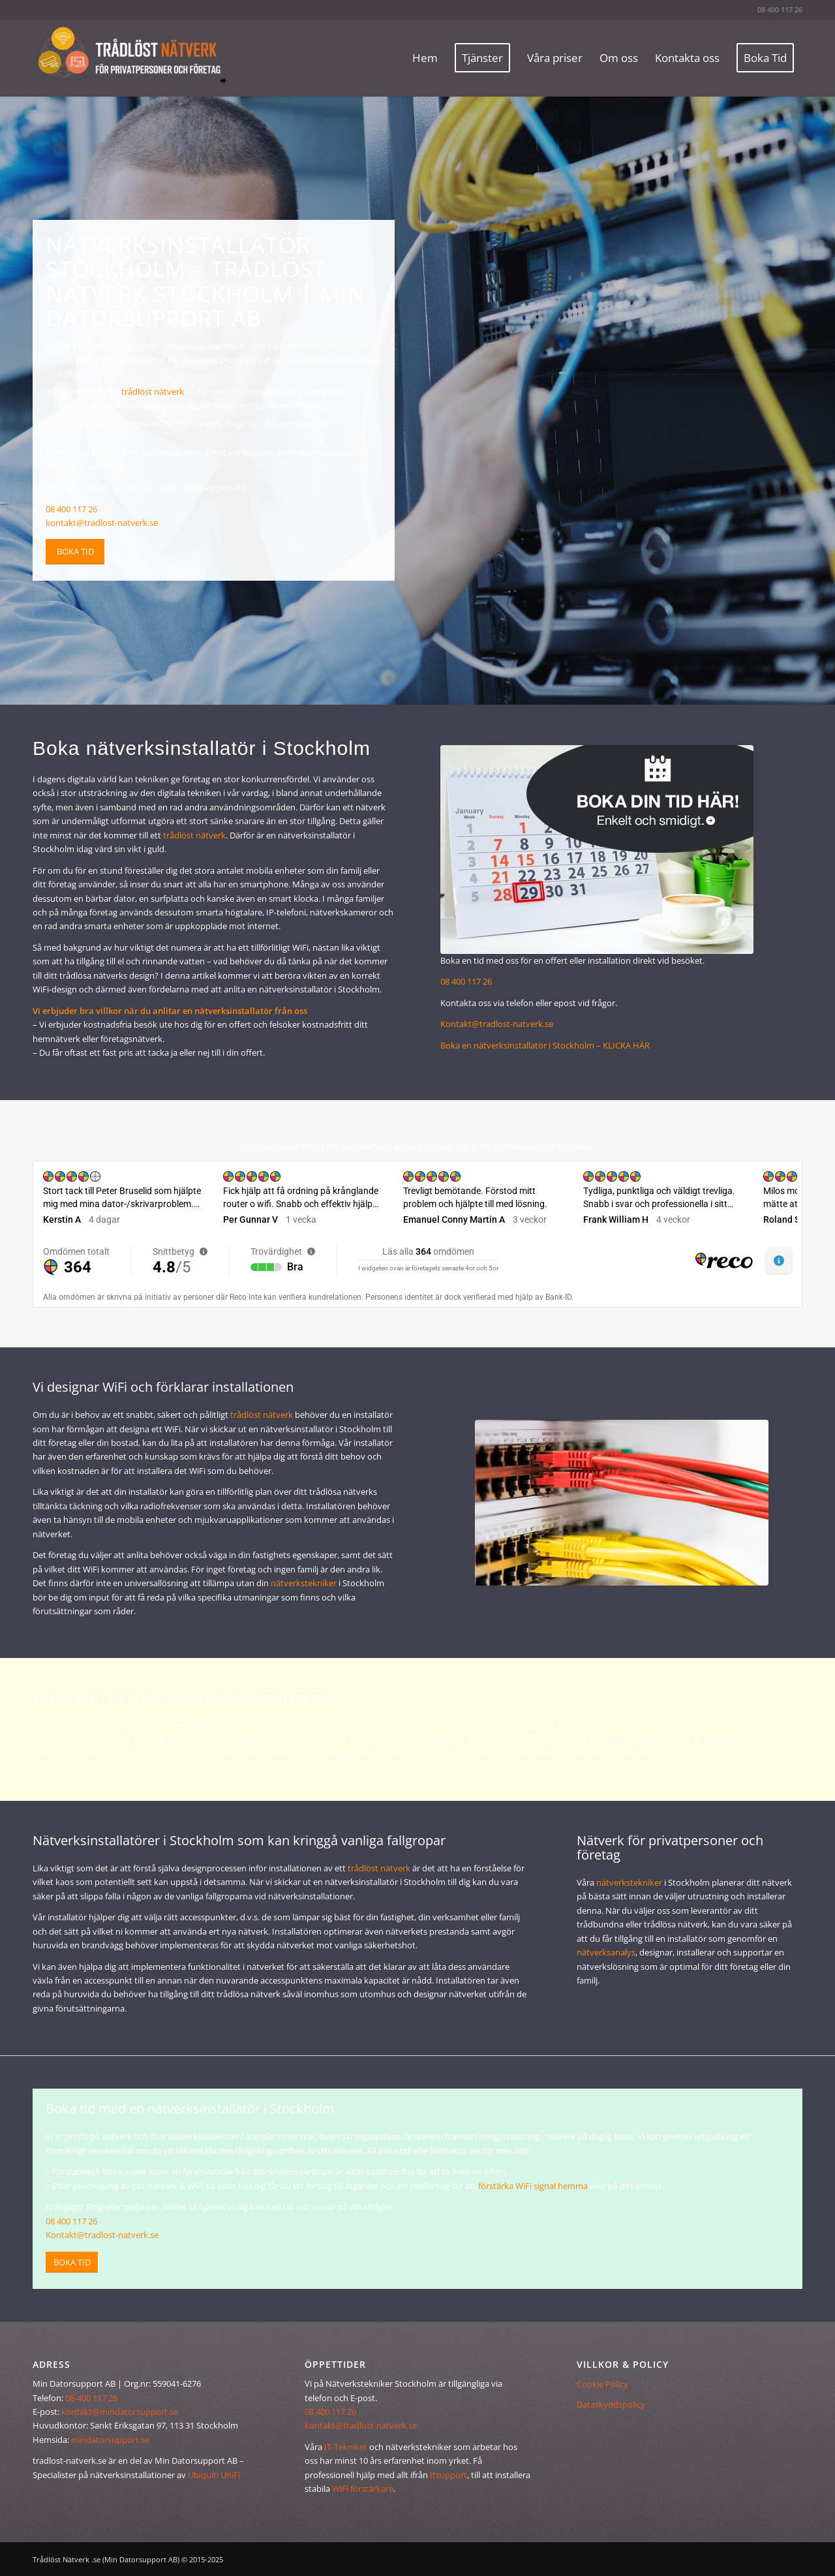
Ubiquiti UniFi (214, 2475)
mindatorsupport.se (110, 2440)
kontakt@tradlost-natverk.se (102, 523)
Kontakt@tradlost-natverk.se (496, 1024)
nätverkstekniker (304, 1583)
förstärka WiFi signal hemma (533, 2186)
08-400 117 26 (91, 2398)
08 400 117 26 (779, 9)
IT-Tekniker (345, 2447)
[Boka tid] (75, 551)
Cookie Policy (602, 2384)
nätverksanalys (606, 1952)
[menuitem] (425, 58)
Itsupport (448, 2475)
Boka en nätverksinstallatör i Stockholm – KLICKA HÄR (545, 1045)
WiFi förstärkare (362, 2488)
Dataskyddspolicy (611, 2404)
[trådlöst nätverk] (621, 1503)
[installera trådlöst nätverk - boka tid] (596, 849)
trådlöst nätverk (152, 391)
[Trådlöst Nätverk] (130, 58)
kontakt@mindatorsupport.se (119, 2411)
